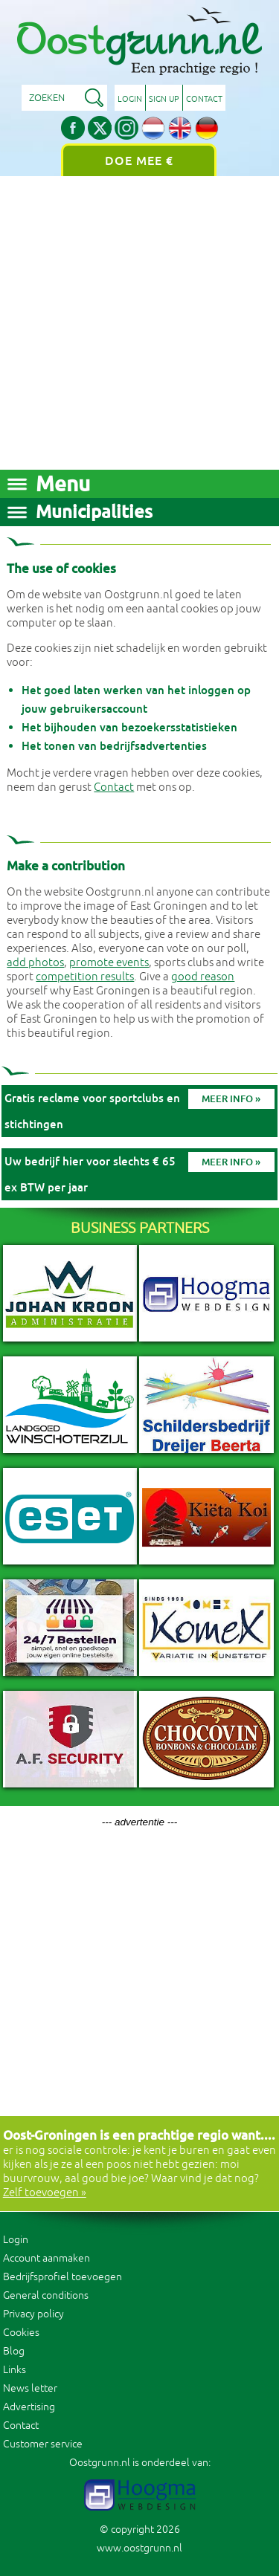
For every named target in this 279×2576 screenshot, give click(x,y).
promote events (109, 963)
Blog (14, 2351)
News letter (30, 2388)
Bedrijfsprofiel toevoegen (62, 2277)
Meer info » (231, 1099)
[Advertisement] (139, 323)
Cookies (21, 2332)
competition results (85, 977)
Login (130, 99)
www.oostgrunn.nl (139, 2548)
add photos (35, 963)
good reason (202, 977)
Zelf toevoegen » (44, 2193)
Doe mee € (139, 161)
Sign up (164, 99)
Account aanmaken (46, 2258)
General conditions (46, 2295)
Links (14, 2369)
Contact (204, 99)
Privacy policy (33, 2314)
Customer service (43, 2444)
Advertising (29, 2407)
